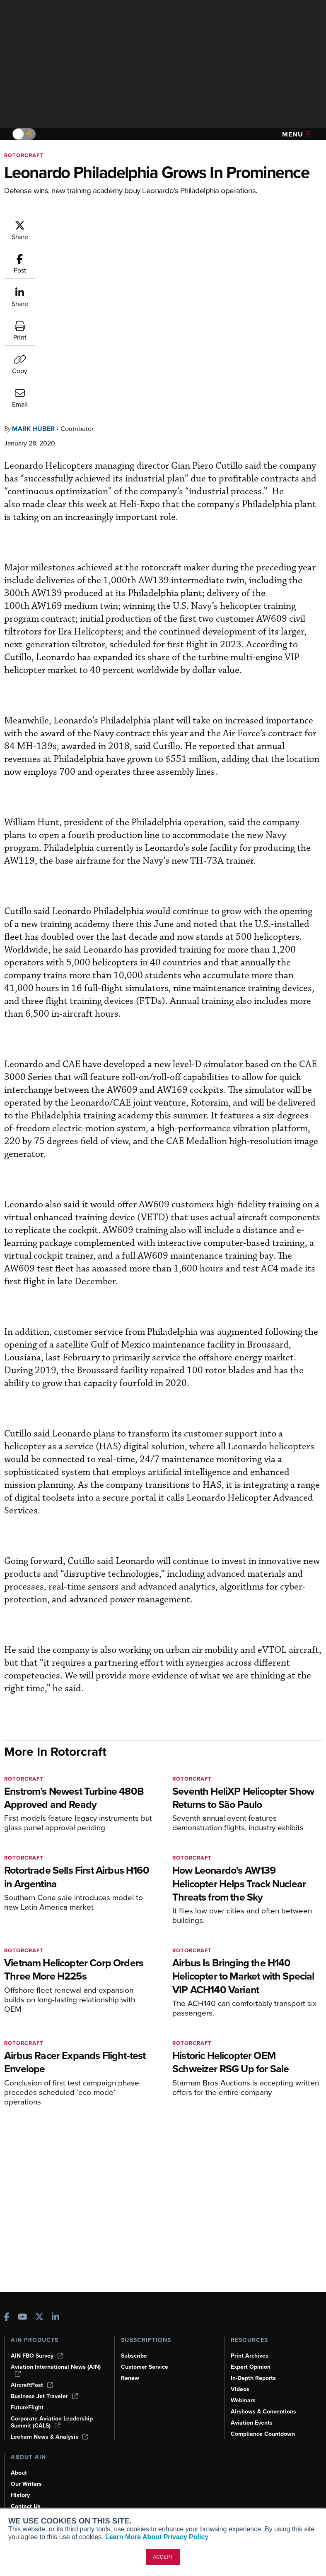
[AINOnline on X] (39, 2318)
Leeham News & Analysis (49, 2436)
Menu (296, 134)
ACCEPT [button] (163, 2557)
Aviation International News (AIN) (56, 2370)
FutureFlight (27, 2407)
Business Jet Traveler (44, 2396)
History (20, 2495)
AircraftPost (32, 2385)
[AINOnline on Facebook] (7, 2318)
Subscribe (134, 2355)
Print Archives (249, 2355)
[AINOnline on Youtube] (22, 2318)
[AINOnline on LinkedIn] (55, 2318)
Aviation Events (252, 2422)
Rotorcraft (23, 155)
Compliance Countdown (263, 2433)
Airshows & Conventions (263, 2411)
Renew (130, 2378)
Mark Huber (33, 261)
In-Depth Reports (253, 2378)
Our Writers (26, 2483)
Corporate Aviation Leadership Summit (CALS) (52, 2422)
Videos (240, 2389)
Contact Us (26, 2506)
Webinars (243, 2400)
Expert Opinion (250, 2366)
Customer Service (144, 2366)
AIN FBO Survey (37, 2355)
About (19, 2472)
